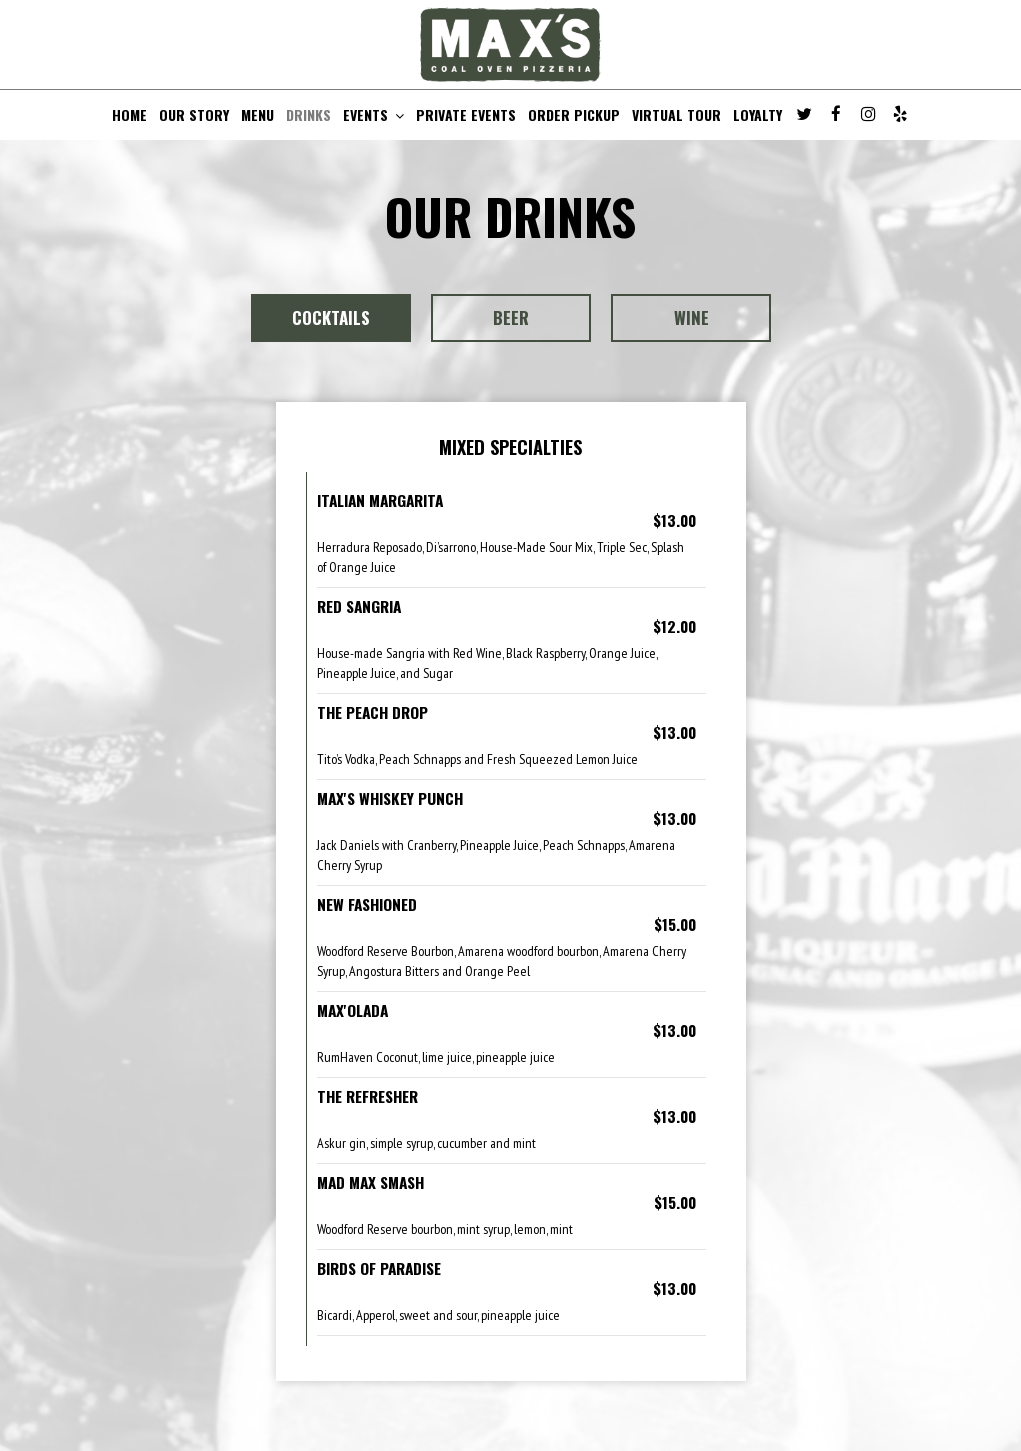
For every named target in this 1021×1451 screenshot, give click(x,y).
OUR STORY (194, 115)
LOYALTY (757, 115)
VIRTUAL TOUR (676, 115)
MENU (257, 115)
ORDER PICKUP (574, 115)
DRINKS (308, 115)
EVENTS (373, 115)
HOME (129, 115)
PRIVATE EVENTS (466, 115)
